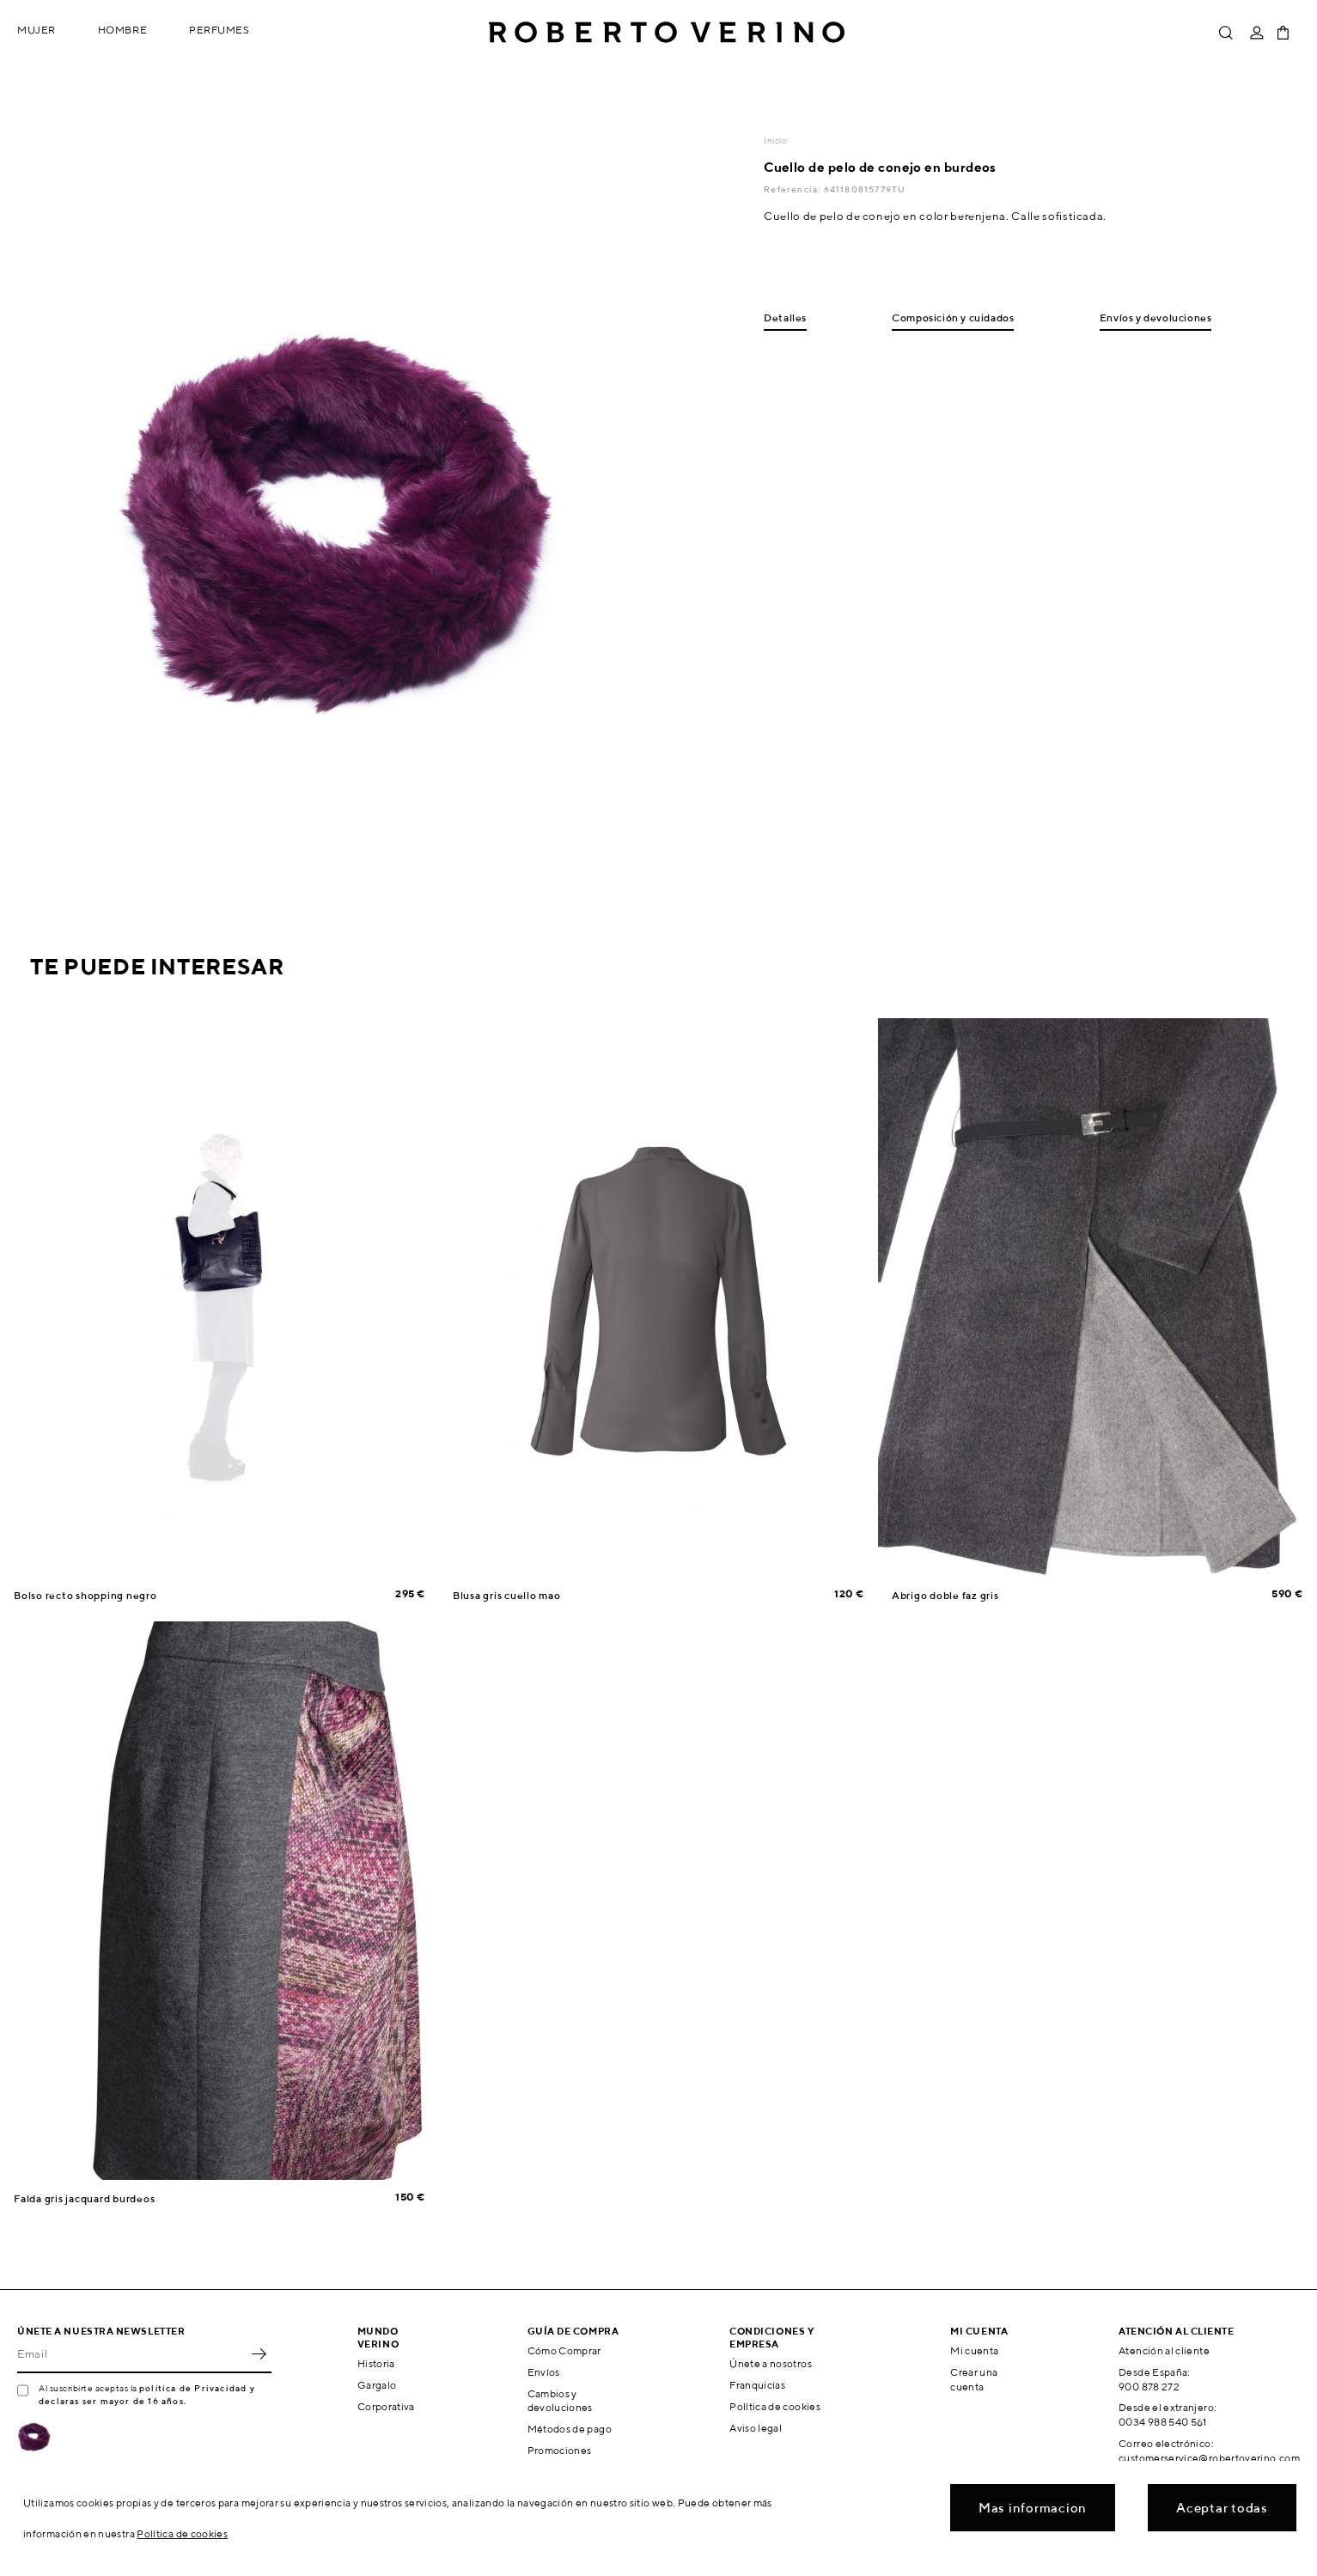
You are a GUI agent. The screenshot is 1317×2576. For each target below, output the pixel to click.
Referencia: (793, 189)
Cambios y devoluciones (560, 2400)
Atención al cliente (1164, 2350)
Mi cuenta (974, 2350)
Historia (376, 2363)
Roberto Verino (666, 32)
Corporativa (386, 2406)
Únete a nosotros (770, 2363)
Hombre (122, 29)
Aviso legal (755, 2427)
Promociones (559, 2450)
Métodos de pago (569, 2428)
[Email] (131, 2354)
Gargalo (377, 2384)
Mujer (36, 29)
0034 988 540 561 (1163, 2421)
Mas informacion (1033, 2507)
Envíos (543, 2371)
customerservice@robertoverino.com (1209, 2457)
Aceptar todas (1222, 2507)
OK (258, 2354)
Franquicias (757, 2384)
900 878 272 (1149, 2386)
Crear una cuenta (973, 2379)
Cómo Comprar (564, 2350)
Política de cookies (774, 2406)
